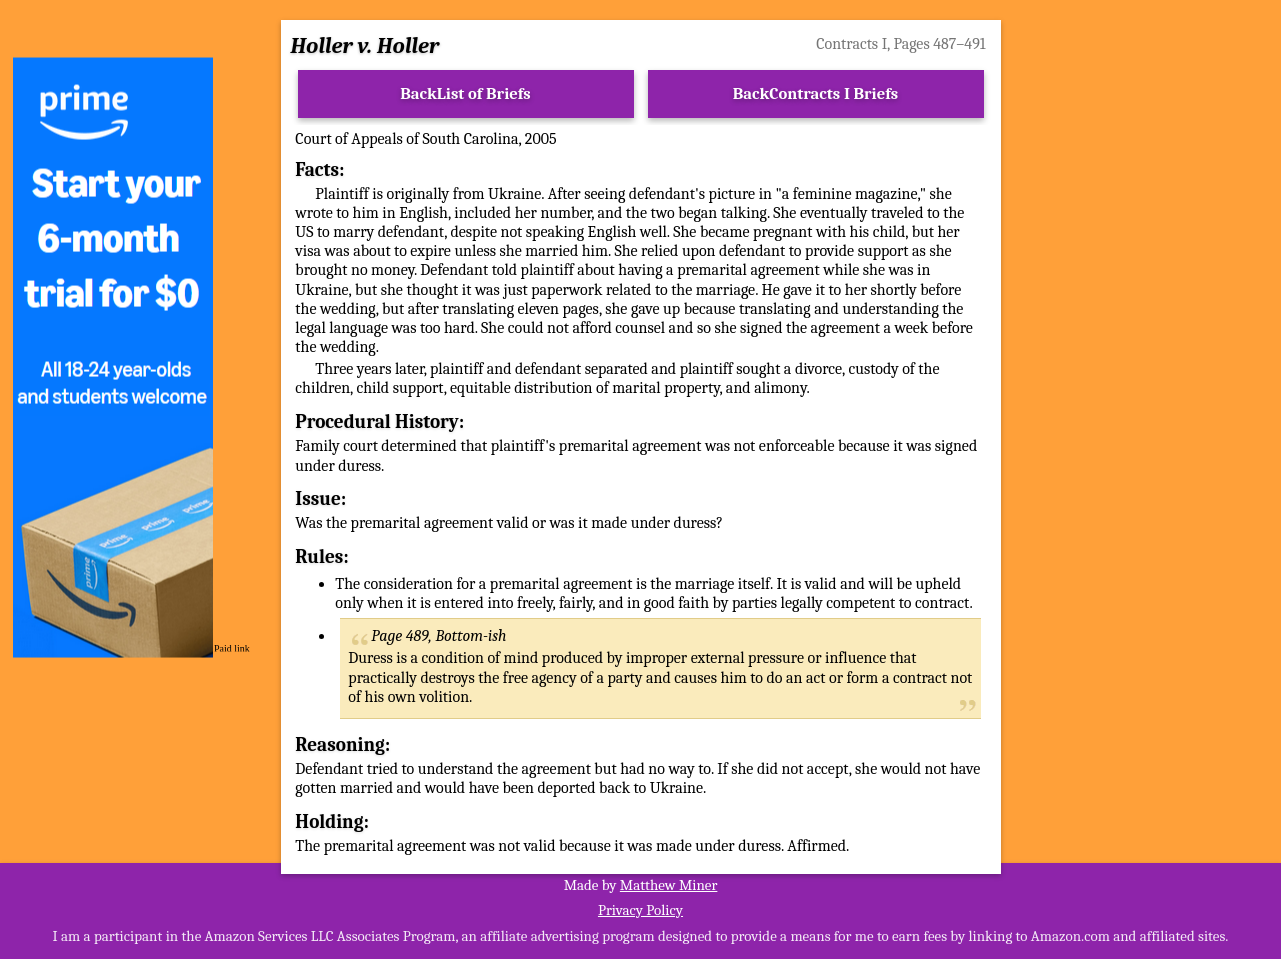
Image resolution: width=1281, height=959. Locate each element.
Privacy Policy (640, 910)
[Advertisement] (1149, 358)
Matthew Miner (669, 885)
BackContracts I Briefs (815, 93)
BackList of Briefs (465, 93)
